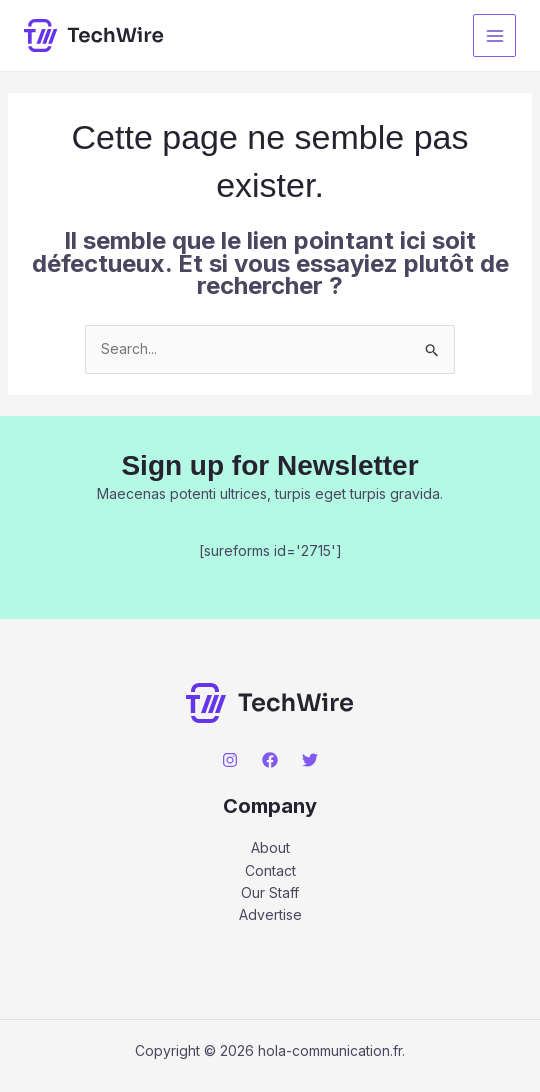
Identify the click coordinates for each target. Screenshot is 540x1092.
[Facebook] (270, 760)
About (270, 847)
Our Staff (270, 892)
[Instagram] (230, 760)
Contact (270, 870)
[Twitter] (310, 760)
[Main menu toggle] (494, 35)
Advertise (270, 914)
